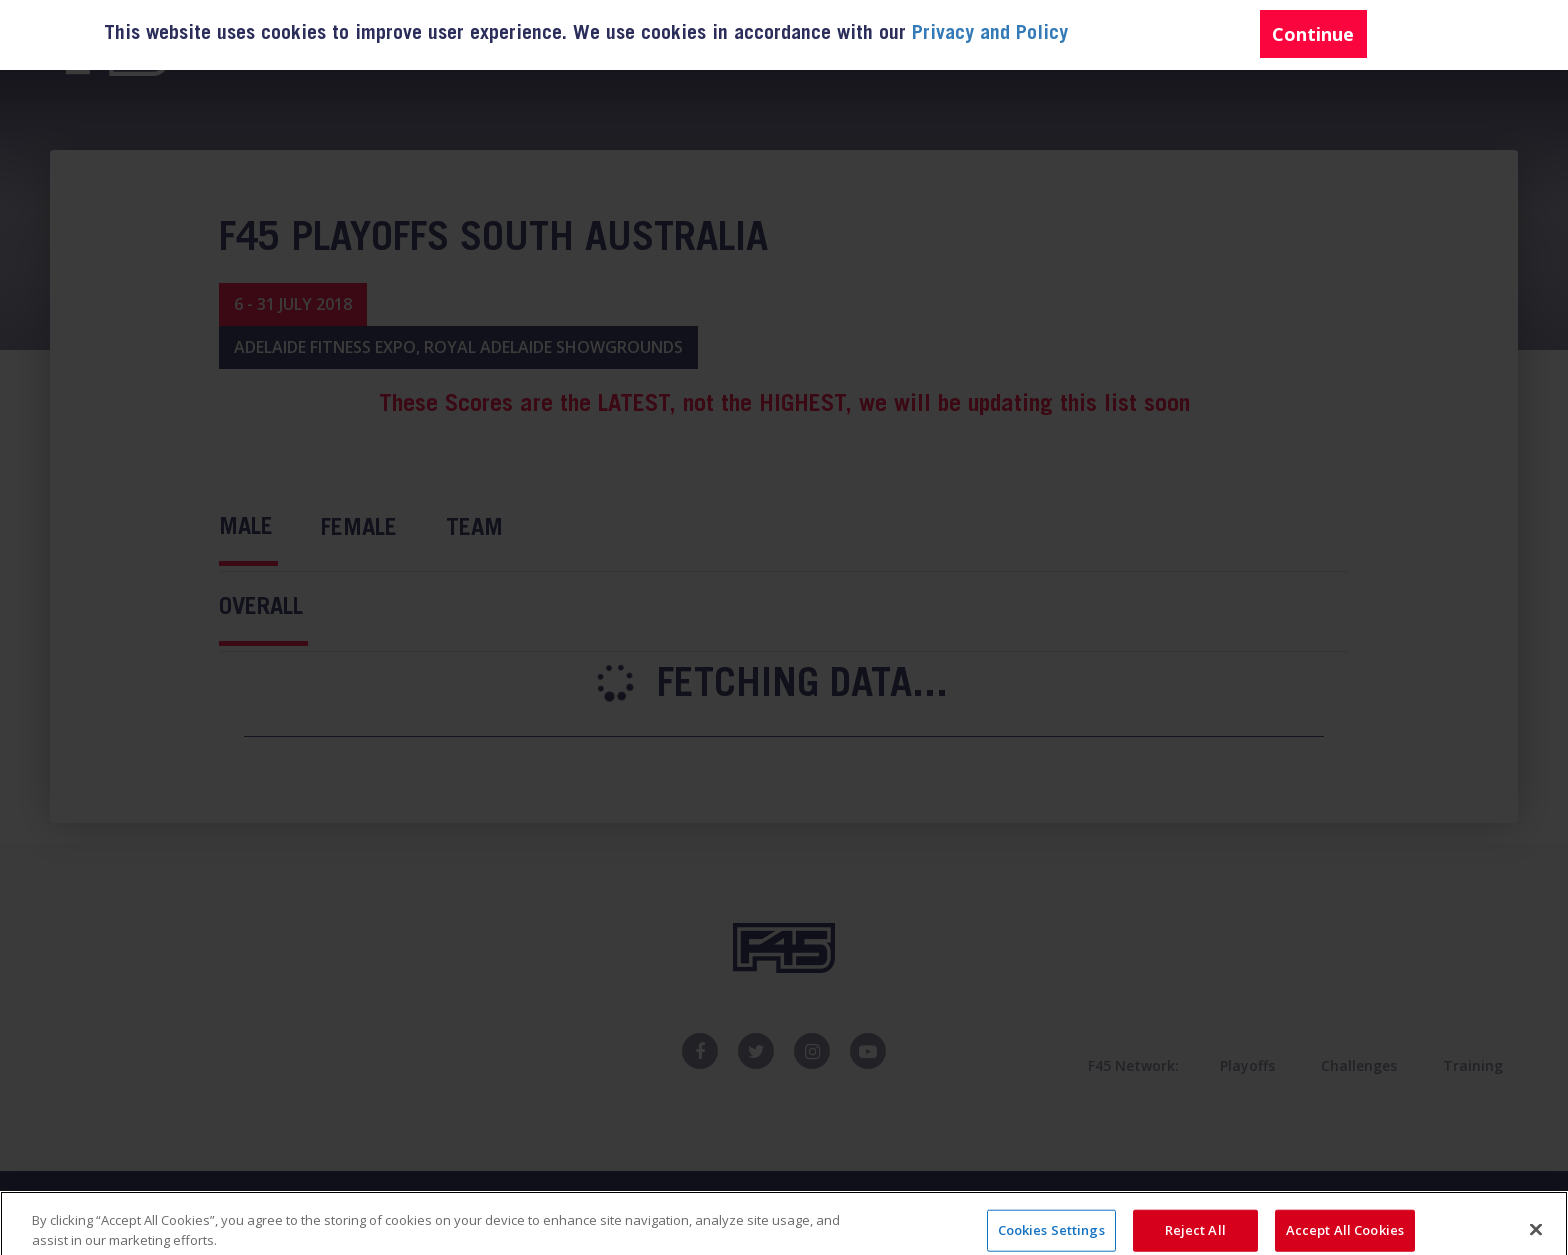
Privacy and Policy (990, 35)
